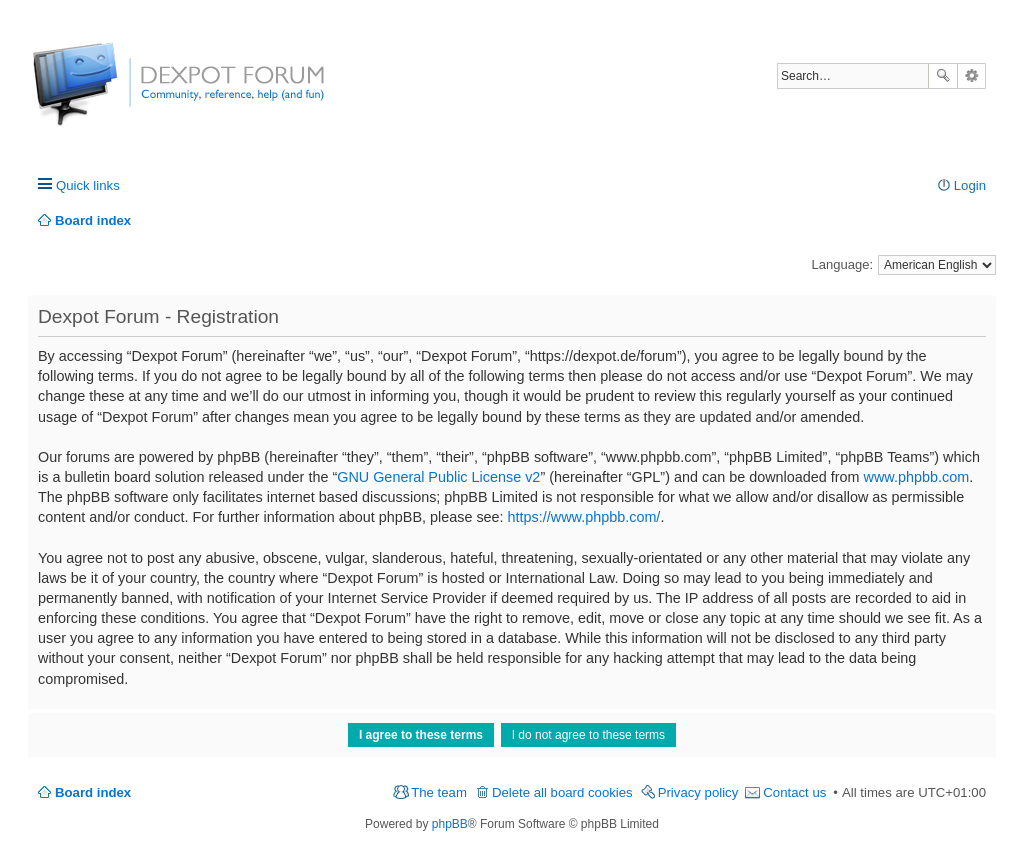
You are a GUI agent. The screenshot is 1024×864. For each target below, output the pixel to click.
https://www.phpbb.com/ (584, 517)
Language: (842, 264)
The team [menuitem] (439, 792)
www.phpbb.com (917, 477)
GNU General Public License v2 (438, 477)
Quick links (88, 185)
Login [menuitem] (970, 185)
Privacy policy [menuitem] (698, 792)
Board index (93, 792)
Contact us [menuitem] (794, 792)
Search (943, 76)
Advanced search (971, 76)
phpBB (450, 824)
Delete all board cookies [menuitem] (562, 792)
